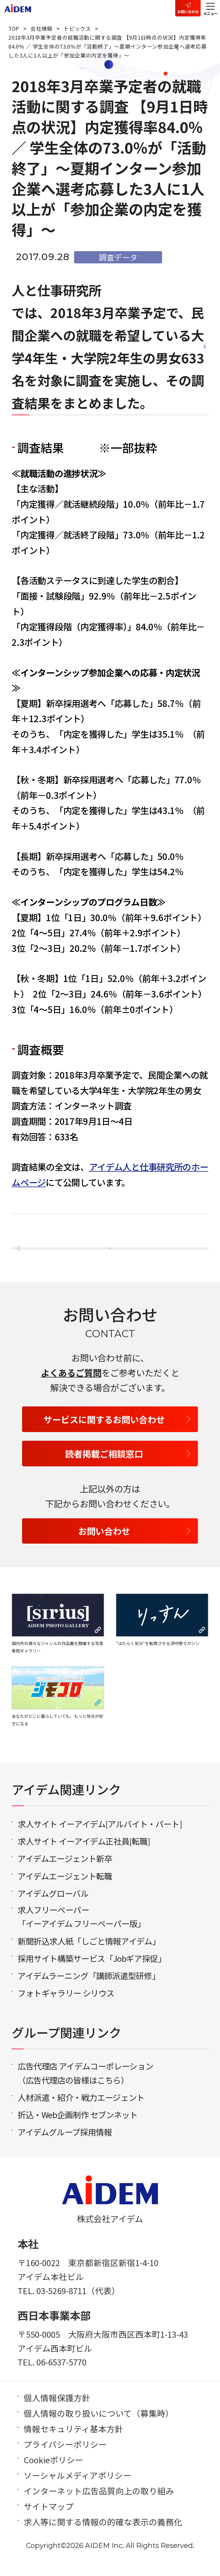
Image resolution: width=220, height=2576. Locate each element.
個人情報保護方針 (57, 2410)
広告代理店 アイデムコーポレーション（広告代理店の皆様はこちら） (85, 2085)
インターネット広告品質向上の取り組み (99, 2503)
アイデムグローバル (53, 1905)
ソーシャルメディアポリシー (77, 2487)
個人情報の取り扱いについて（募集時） (99, 2425)
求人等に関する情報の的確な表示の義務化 (103, 2534)
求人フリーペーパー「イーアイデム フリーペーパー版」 (81, 1929)
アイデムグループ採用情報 (65, 2144)
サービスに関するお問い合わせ (104, 1431)
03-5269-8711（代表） (78, 2303)
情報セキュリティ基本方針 (73, 2441)
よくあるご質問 (71, 1384)
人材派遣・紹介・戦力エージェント (81, 2109)
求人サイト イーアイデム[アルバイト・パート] (100, 1836)
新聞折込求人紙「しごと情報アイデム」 (89, 1953)
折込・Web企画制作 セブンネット (78, 2127)
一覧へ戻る (101, 1250)
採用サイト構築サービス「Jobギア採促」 (92, 1970)
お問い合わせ (188, 11)
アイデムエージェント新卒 (65, 1871)
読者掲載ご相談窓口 (104, 1466)
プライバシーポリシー (65, 2456)
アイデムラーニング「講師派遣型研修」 (89, 1988)
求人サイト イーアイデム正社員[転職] (84, 1854)
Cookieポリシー (53, 2472)
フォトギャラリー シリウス (66, 2005)
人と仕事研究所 (56, 290)
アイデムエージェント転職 (65, 1888)
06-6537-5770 (61, 2374)
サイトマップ (49, 2518)
